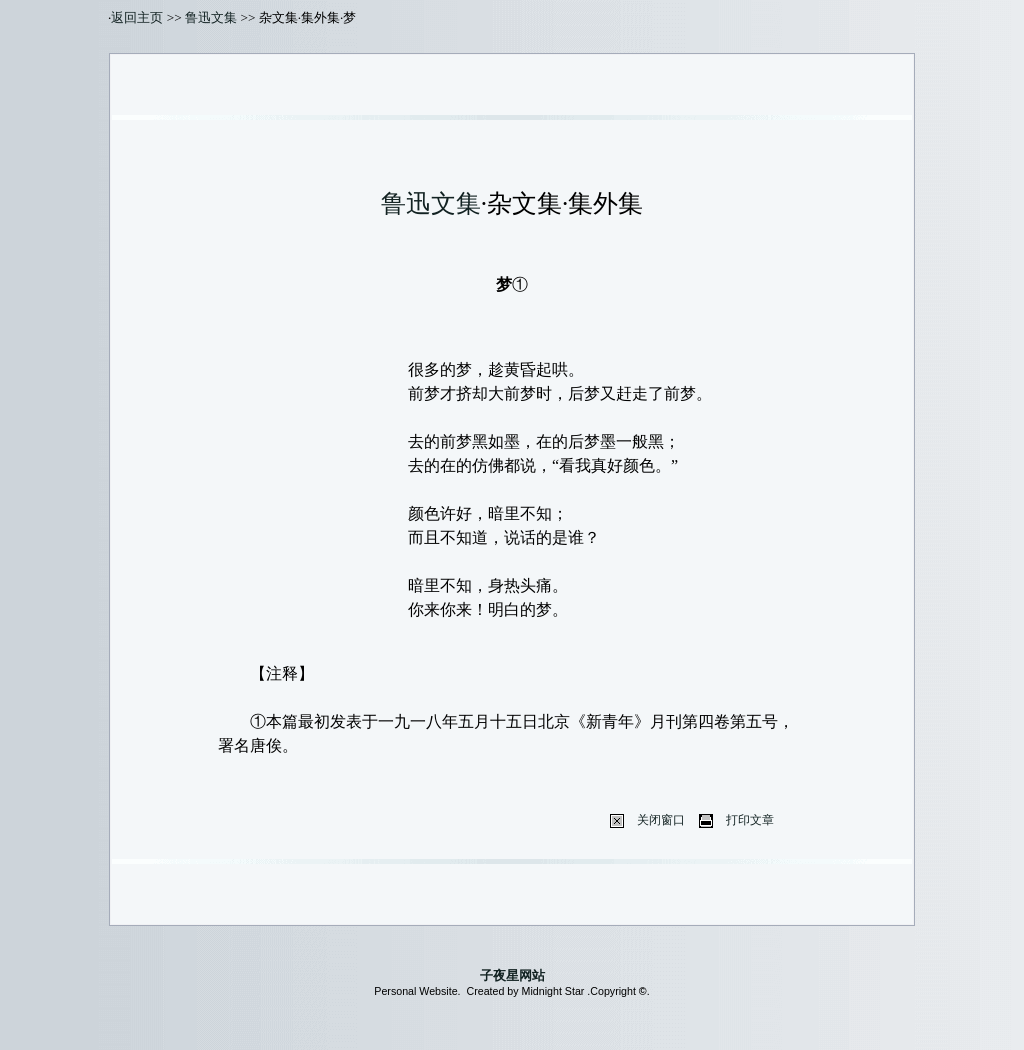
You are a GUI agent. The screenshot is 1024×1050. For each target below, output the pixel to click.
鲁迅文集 (211, 17)
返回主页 (137, 17)
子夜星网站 (512, 975)
